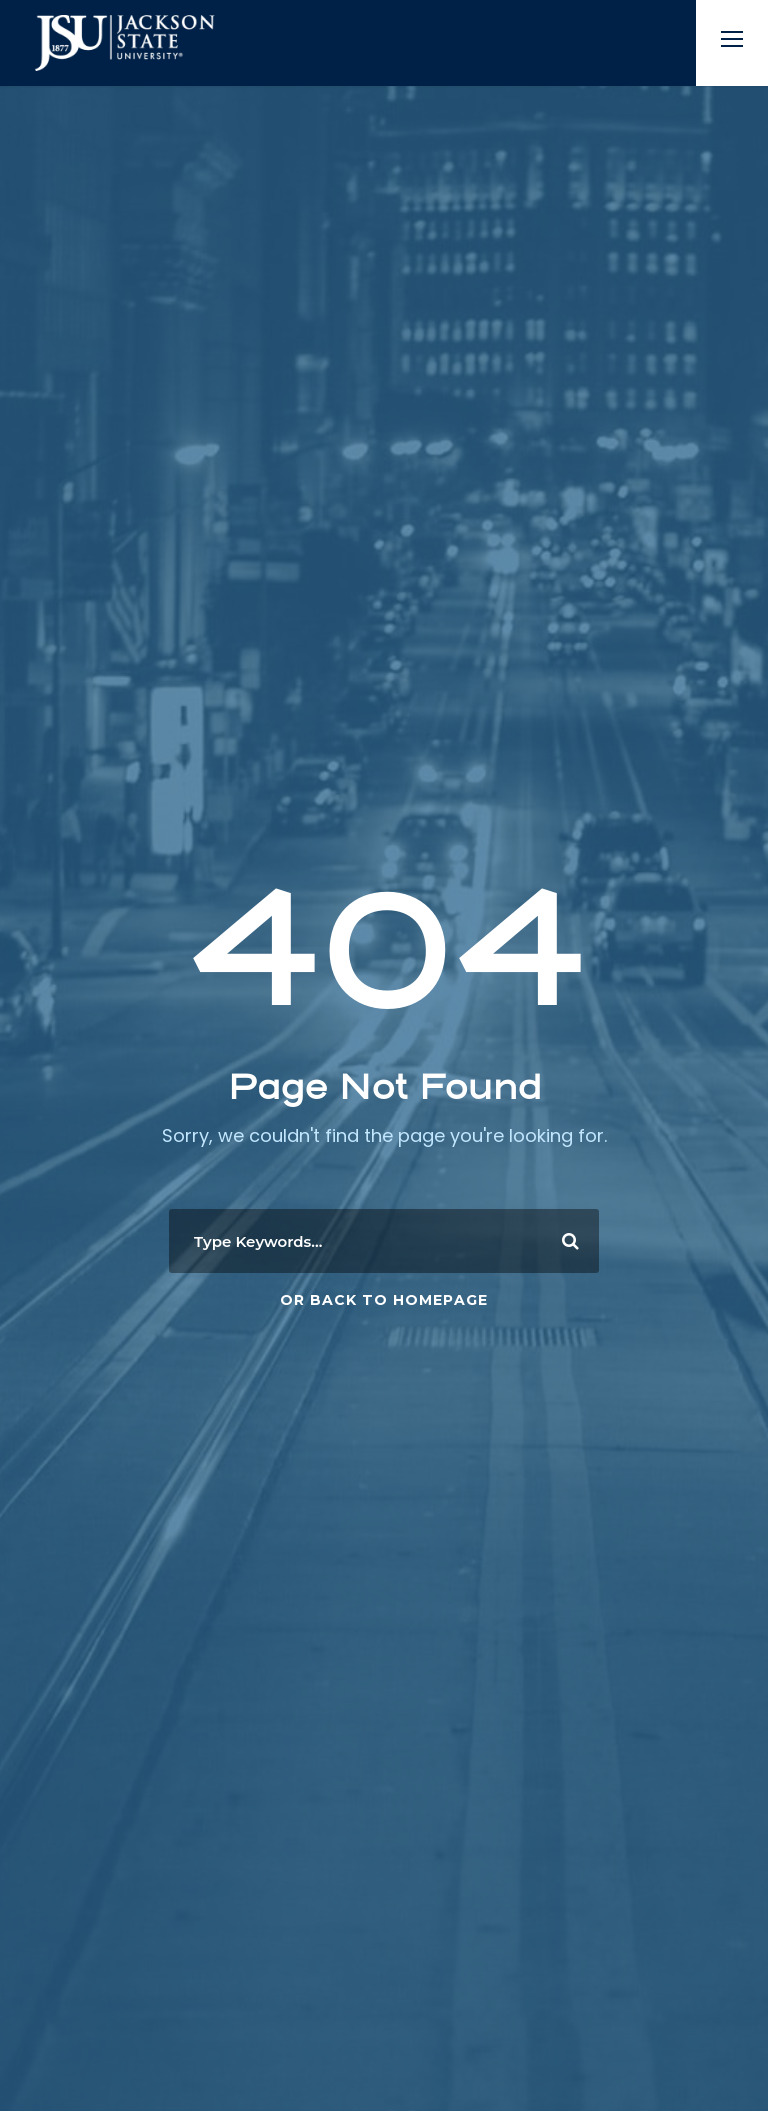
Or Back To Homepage (384, 1300)
